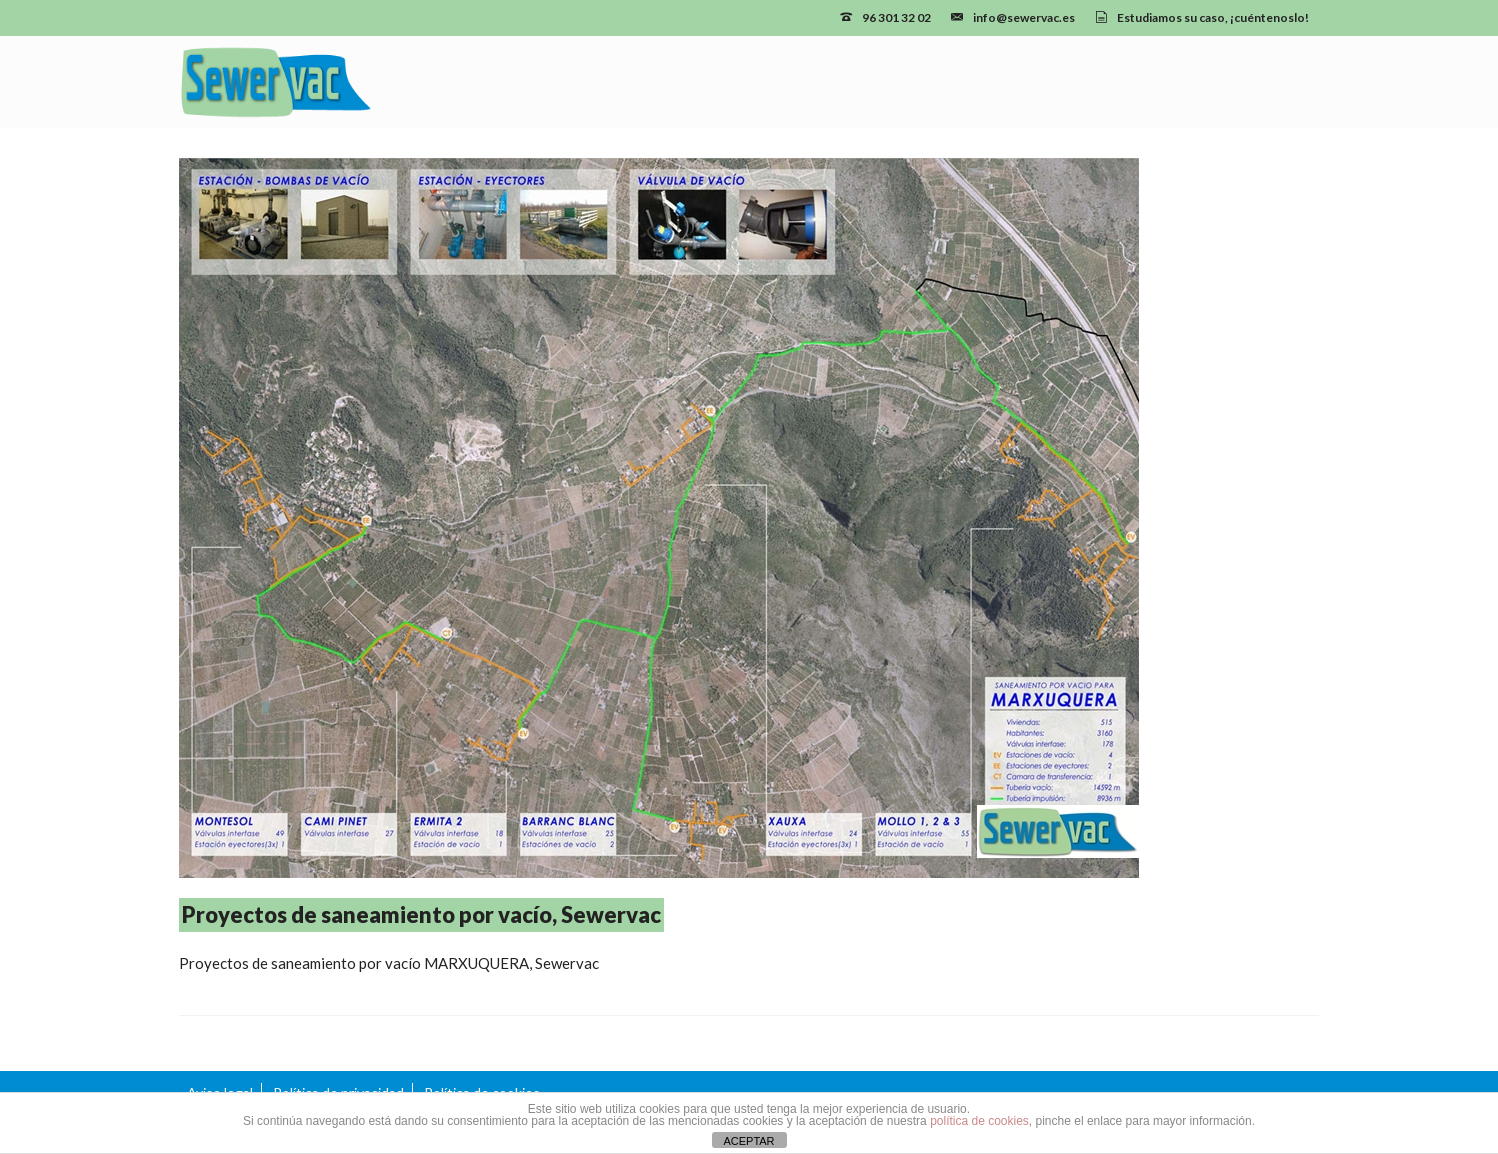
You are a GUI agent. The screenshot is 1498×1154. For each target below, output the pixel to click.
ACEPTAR (748, 1141)
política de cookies (979, 1121)
